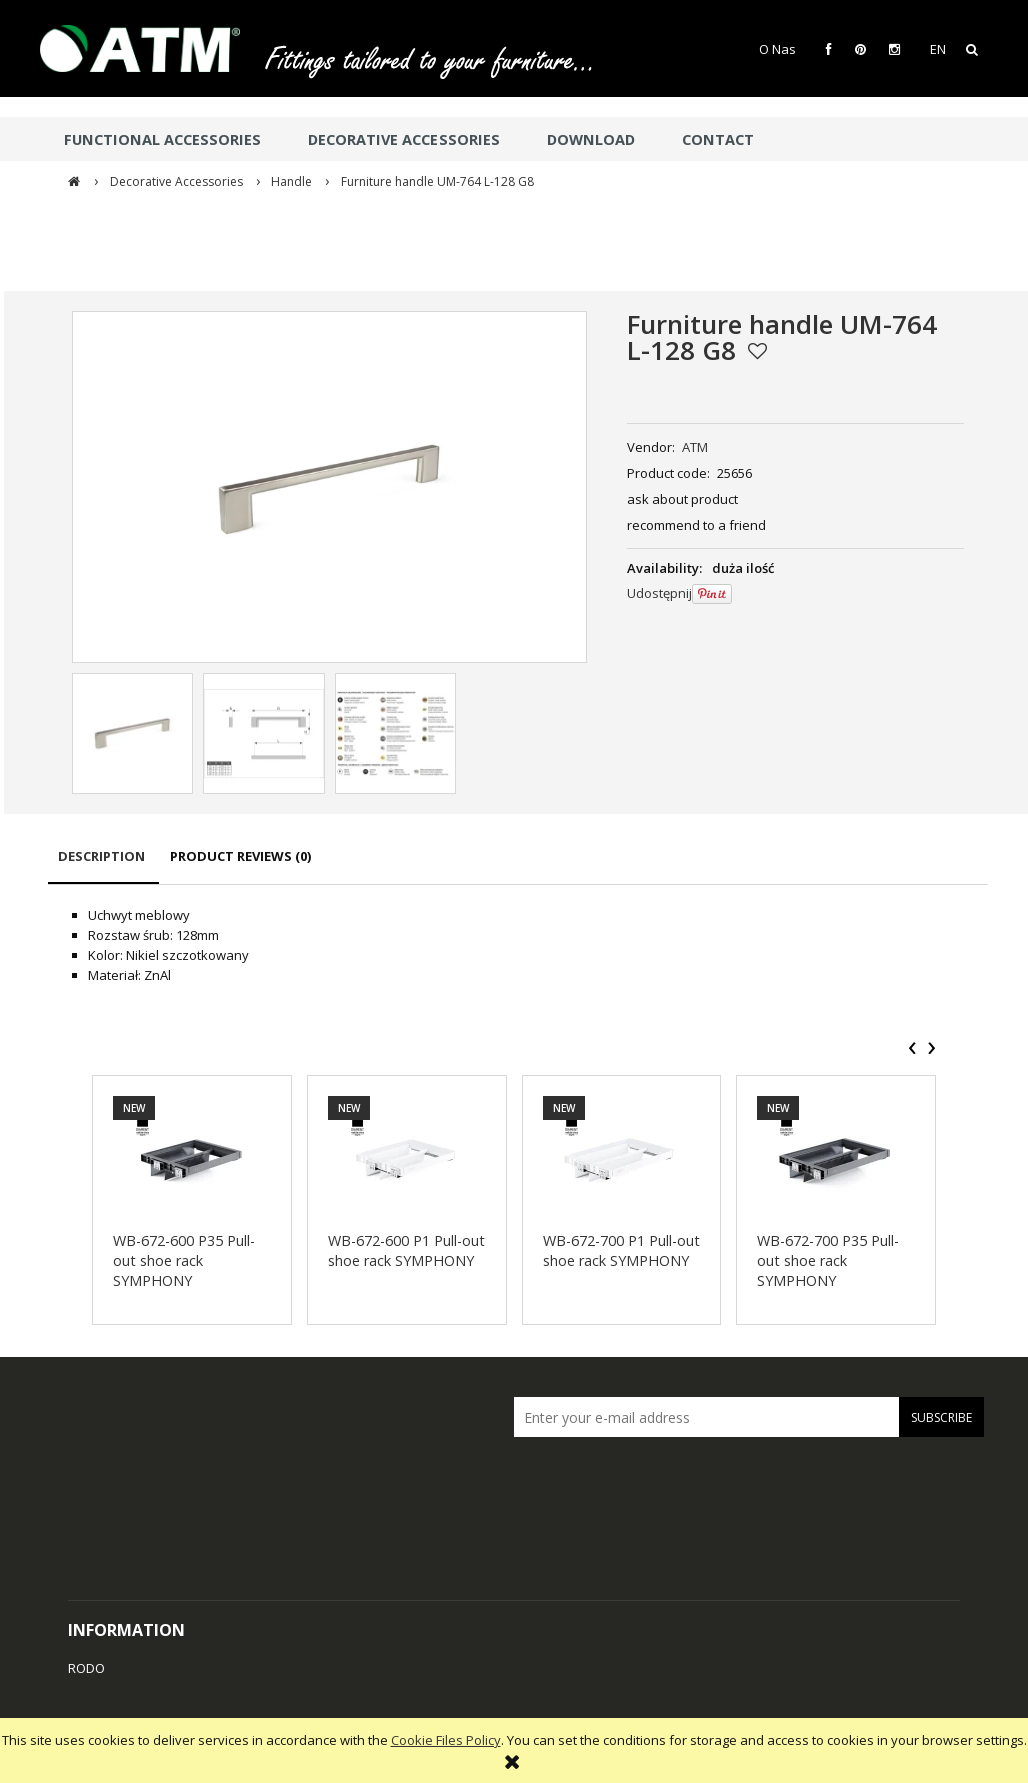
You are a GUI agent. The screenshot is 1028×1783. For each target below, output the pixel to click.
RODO (86, 1668)
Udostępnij (659, 593)
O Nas (777, 49)
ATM (695, 447)
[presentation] (912, 1048)
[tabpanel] (518, 945)
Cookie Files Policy (446, 1740)
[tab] (103, 865)
